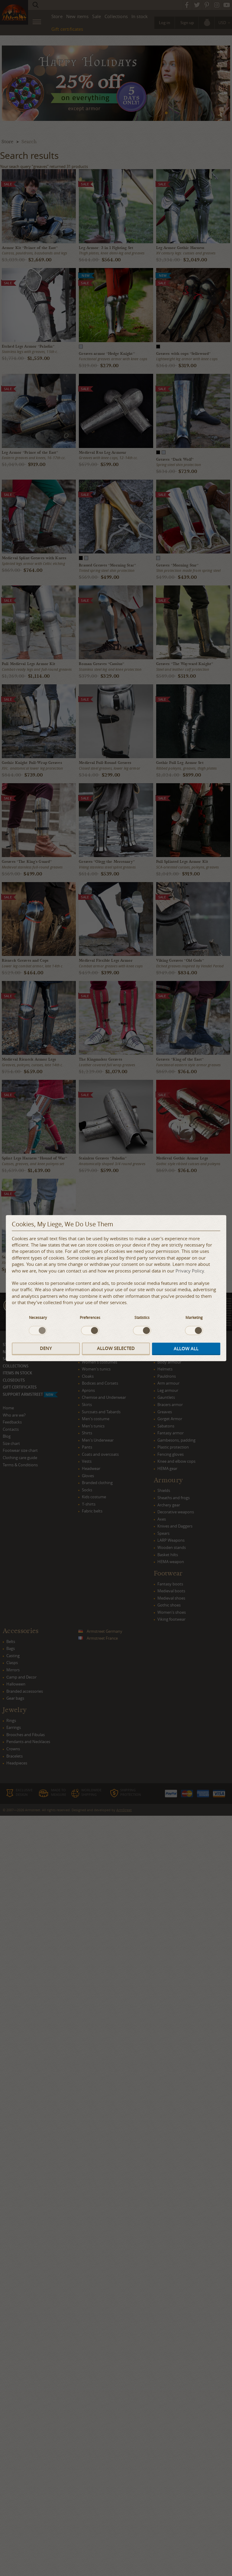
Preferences (90, 1317)
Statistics (142, 1317)
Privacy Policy (190, 1271)
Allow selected (116, 1348)
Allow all (186, 1349)
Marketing (194, 1317)
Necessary (38, 1317)
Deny (46, 1348)
